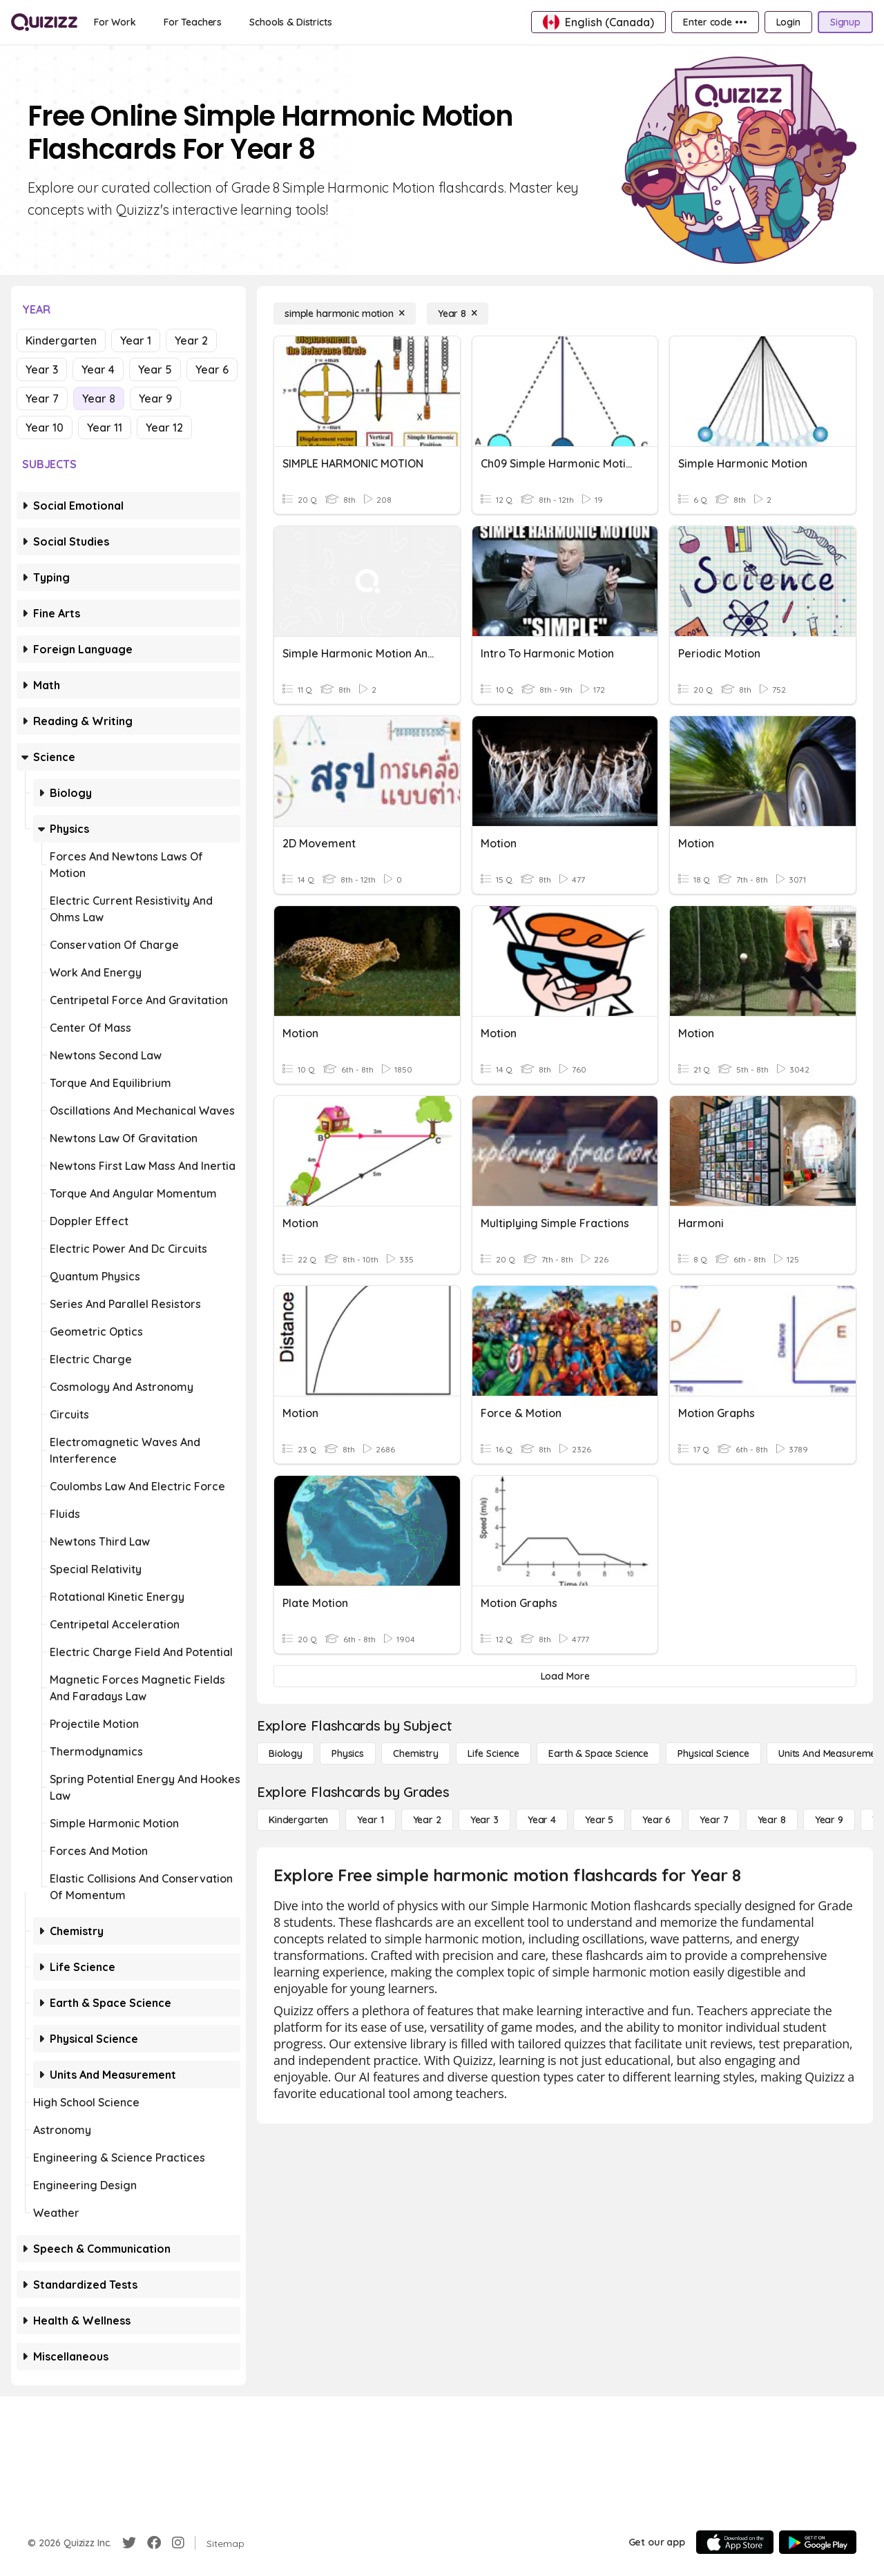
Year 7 (42, 398)
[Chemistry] (415, 1753)
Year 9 (155, 398)
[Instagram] (178, 2543)
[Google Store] (817, 2542)
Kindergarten (61, 340)
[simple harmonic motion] (344, 313)
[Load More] (564, 1676)
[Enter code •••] (714, 22)
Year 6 (212, 369)
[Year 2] (427, 1820)
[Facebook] (154, 2543)
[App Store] (735, 2542)
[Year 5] (599, 1820)
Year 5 (155, 369)
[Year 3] (484, 1820)
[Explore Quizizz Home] (44, 22)
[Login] (788, 22)
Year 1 (135, 340)
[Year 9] (829, 1820)
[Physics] (348, 1753)
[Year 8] (457, 313)
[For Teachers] (193, 22)
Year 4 (98, 369)
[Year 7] (714, 1820)
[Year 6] (656, 1820)
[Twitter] (129, 2543)
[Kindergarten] (298, 1820)
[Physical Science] (713, 1753)
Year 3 (42, 369)
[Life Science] (493, 1753)
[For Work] (115, 22)
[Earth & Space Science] (598, 1753)
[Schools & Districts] (290, 22)
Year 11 (104, 427)
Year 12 (164, 427)
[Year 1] (370, 1820)
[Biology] (285, 1753)
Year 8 (98, 398)
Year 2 (191, 340)
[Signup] (845, 22)
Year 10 (45, 427)
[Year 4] (542, 1820)
